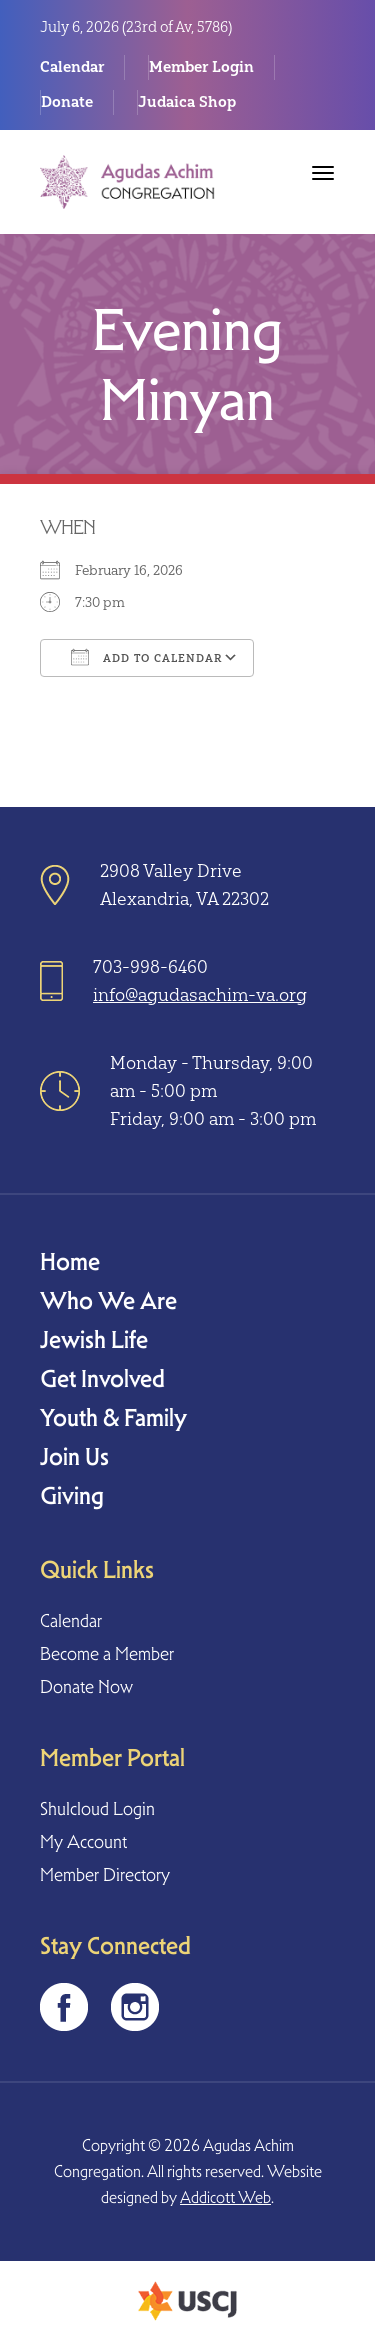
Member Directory (105, 1874)
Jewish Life (94, 1339)
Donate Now (86, 1686)
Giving (72, 1495)
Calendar (72, 67)
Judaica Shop (187, 102)
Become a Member (107, 1653)
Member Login (201, 67)
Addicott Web (225, 2197)
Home (70, 1261)
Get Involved (102, 1378)
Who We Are (108, 1300)
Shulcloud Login (97, 1808)
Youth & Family (113, 1417)
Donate (67, 102)
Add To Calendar (147, 657)
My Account (83, 1841)
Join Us (74, 1456)
